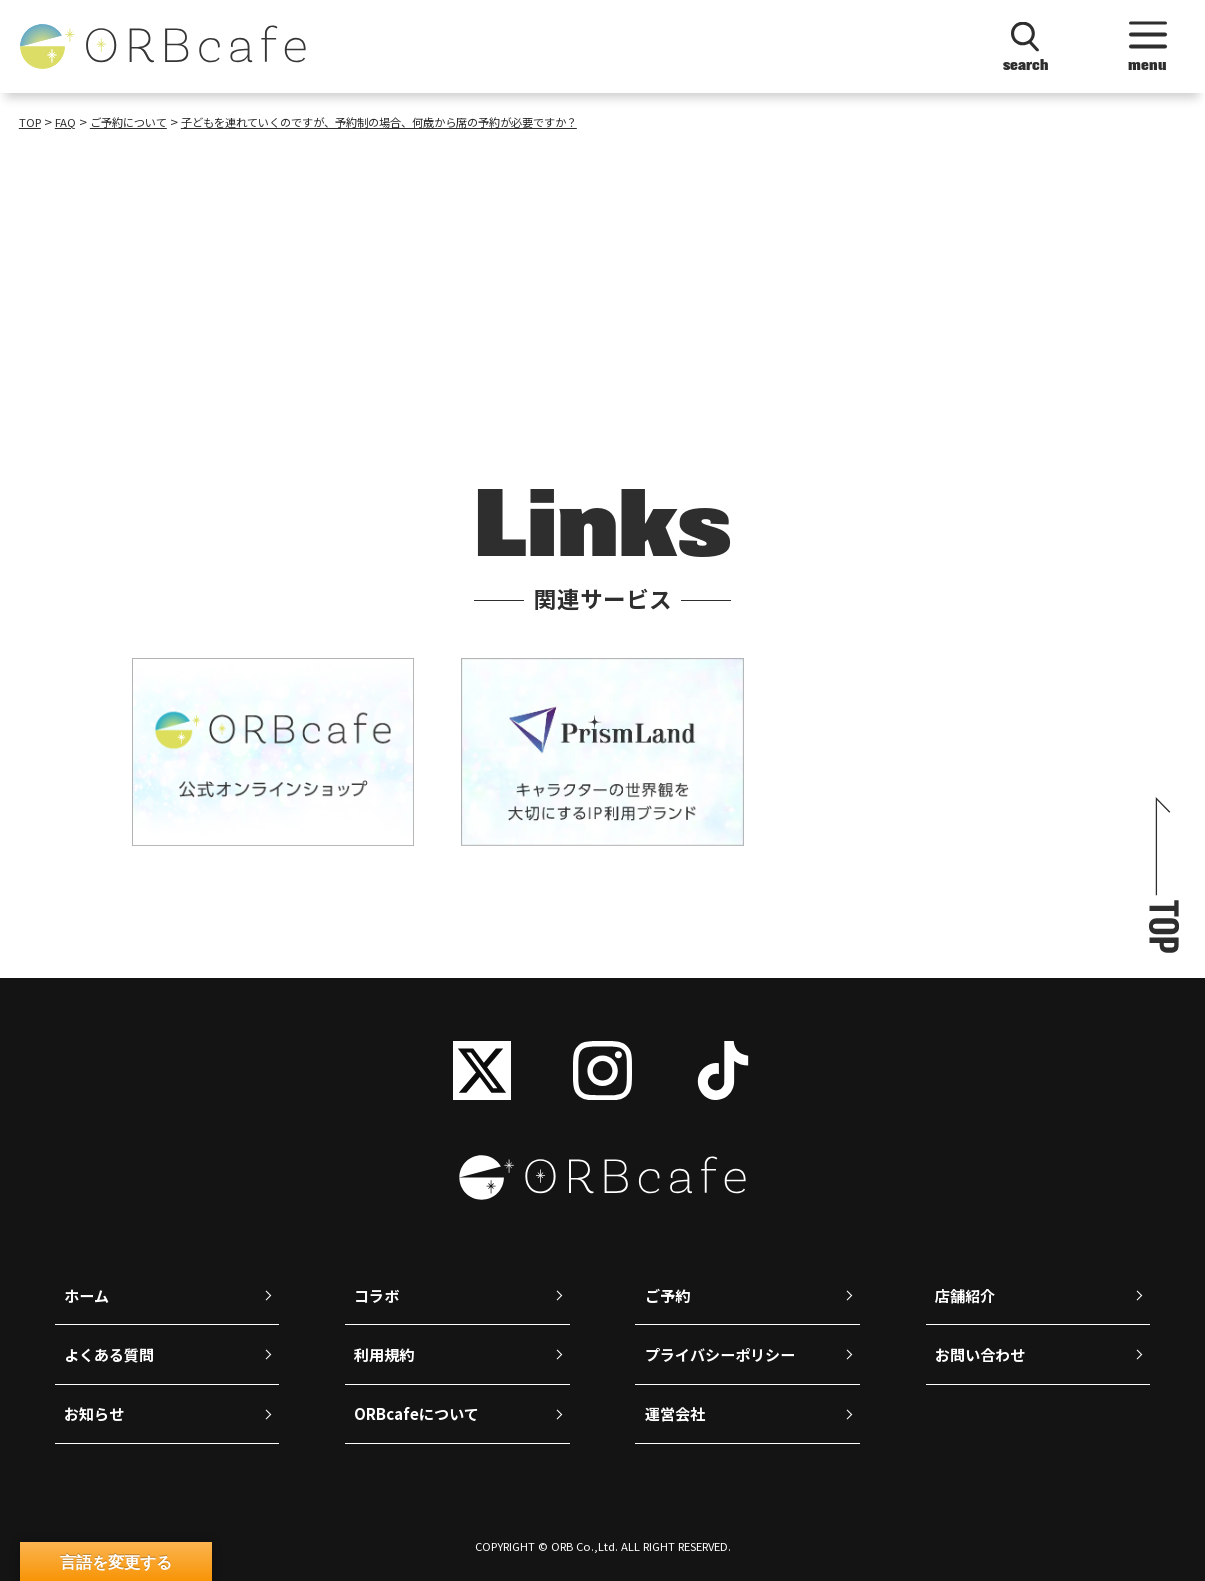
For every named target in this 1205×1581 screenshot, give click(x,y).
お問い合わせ (980, 1354)
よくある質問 (109, 1354)
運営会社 (675, 1413)
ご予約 (667, 1295)
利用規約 (384, 1354)
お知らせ (94, 1413)
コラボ (376, 1295)
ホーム (86, 1295)
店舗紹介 (965, 1295)
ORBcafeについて (416, 1413)
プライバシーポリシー (720, 1354)
